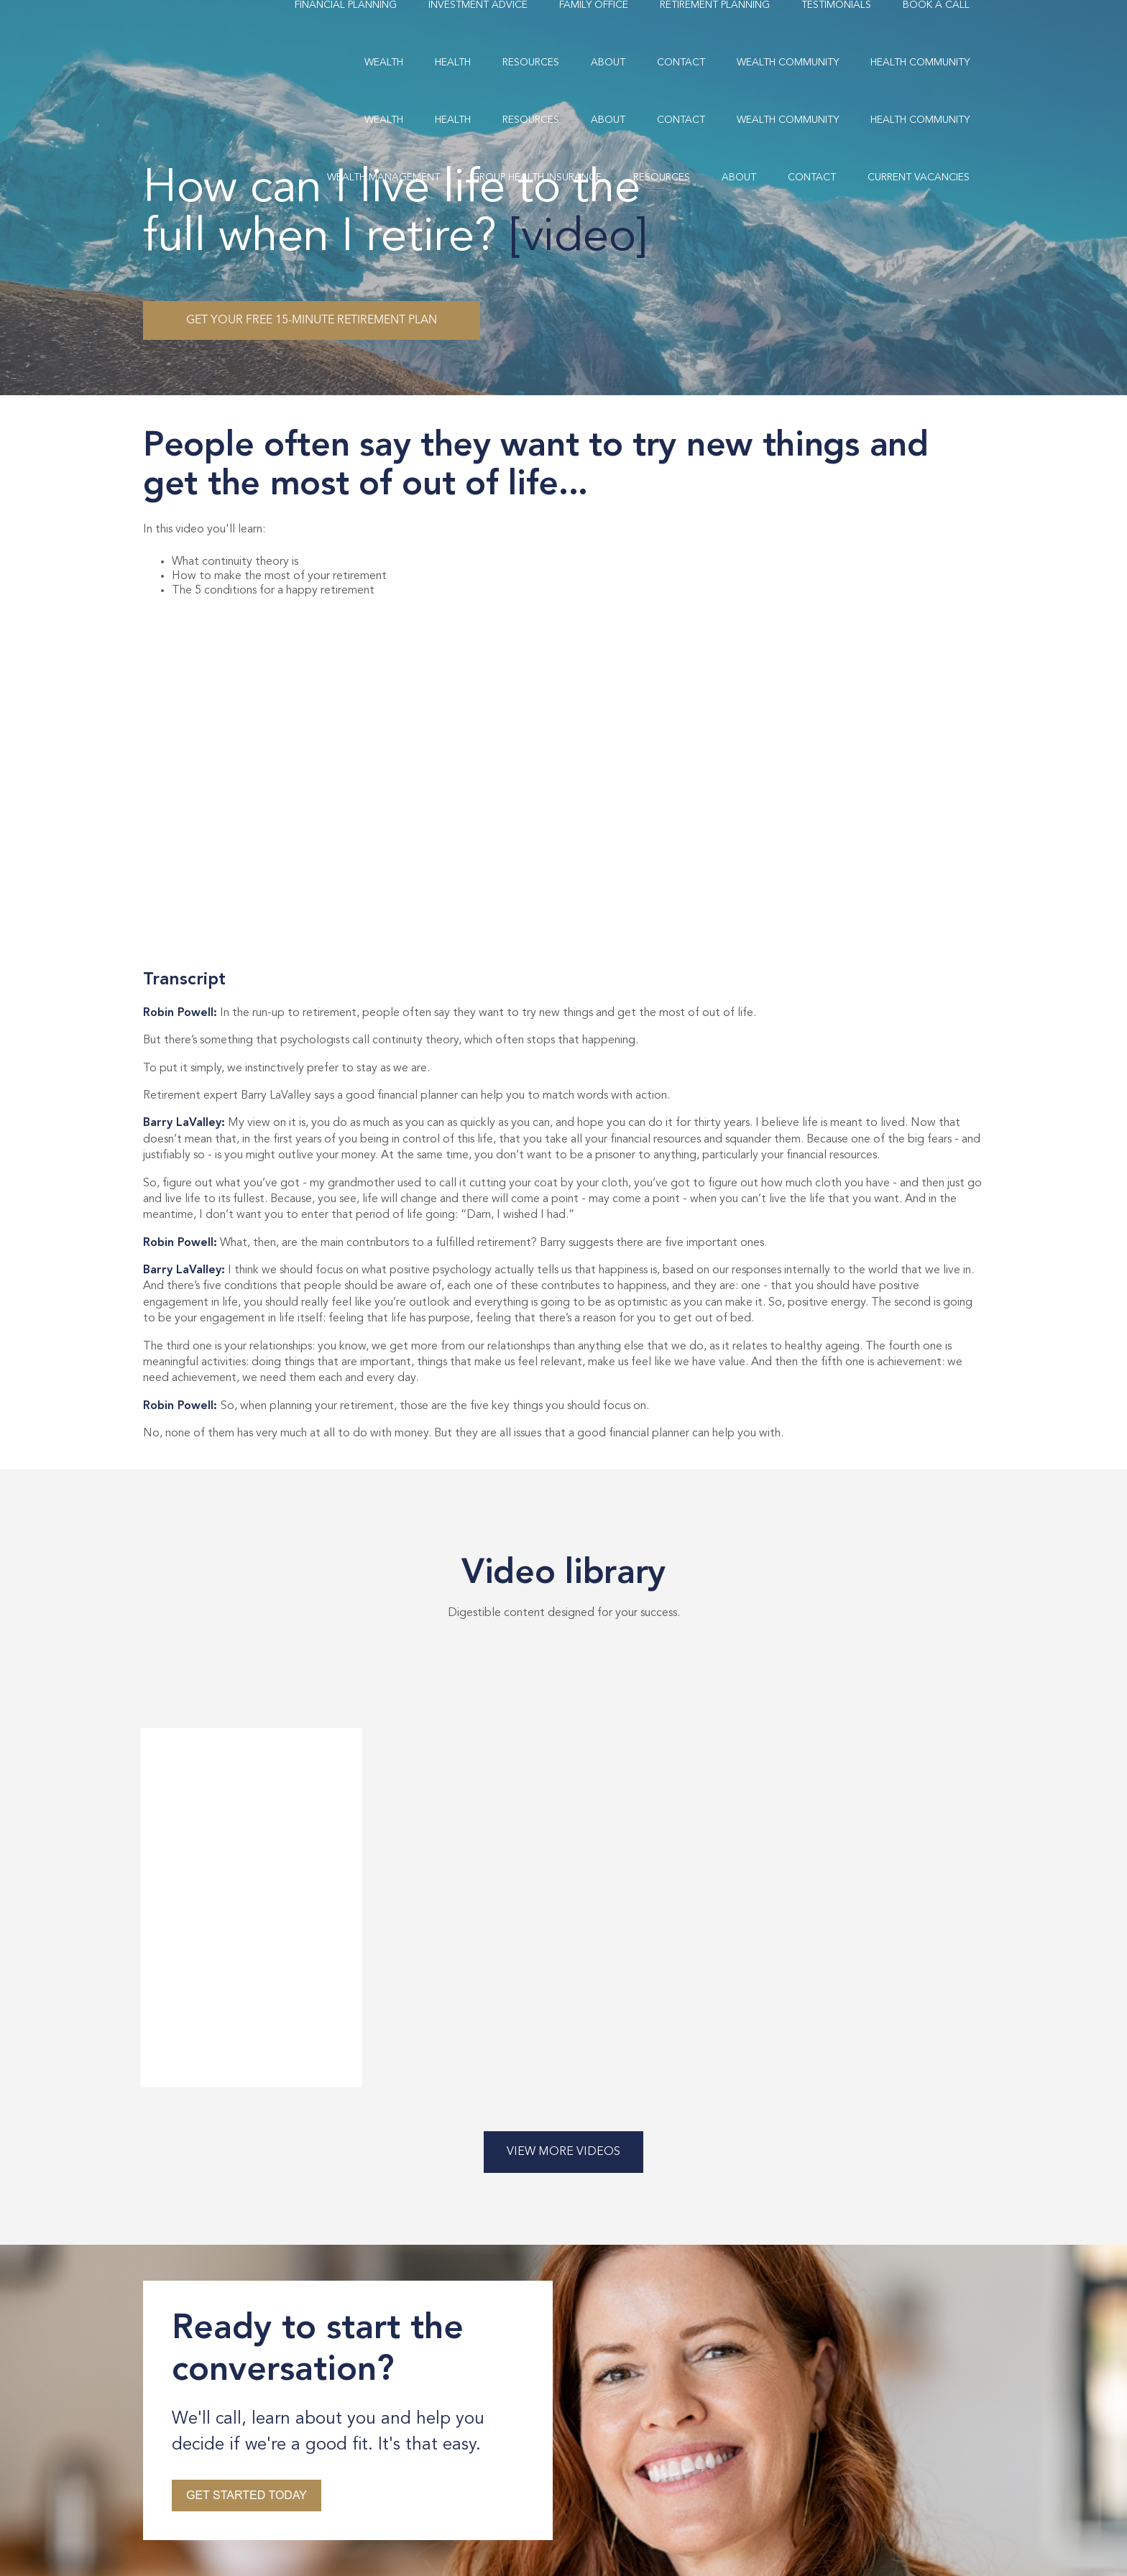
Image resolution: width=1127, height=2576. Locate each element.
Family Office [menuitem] (593, 5)
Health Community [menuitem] (920, 62)
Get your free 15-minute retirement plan (311, 320)
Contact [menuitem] (681, 62)
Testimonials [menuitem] (836, 5)
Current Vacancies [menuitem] (919, 177)
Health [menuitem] (453, 62)
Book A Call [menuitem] (936, 5)
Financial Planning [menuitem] (346, 5)
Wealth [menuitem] (383, 62)
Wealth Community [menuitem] (788, 62)
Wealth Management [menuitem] (383, 177)
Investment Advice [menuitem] (478, 5)
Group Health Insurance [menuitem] (537, 177)
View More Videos (563, 2152)
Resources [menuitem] (530, 62)
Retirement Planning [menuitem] (715, 5)
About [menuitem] (608, 62)
